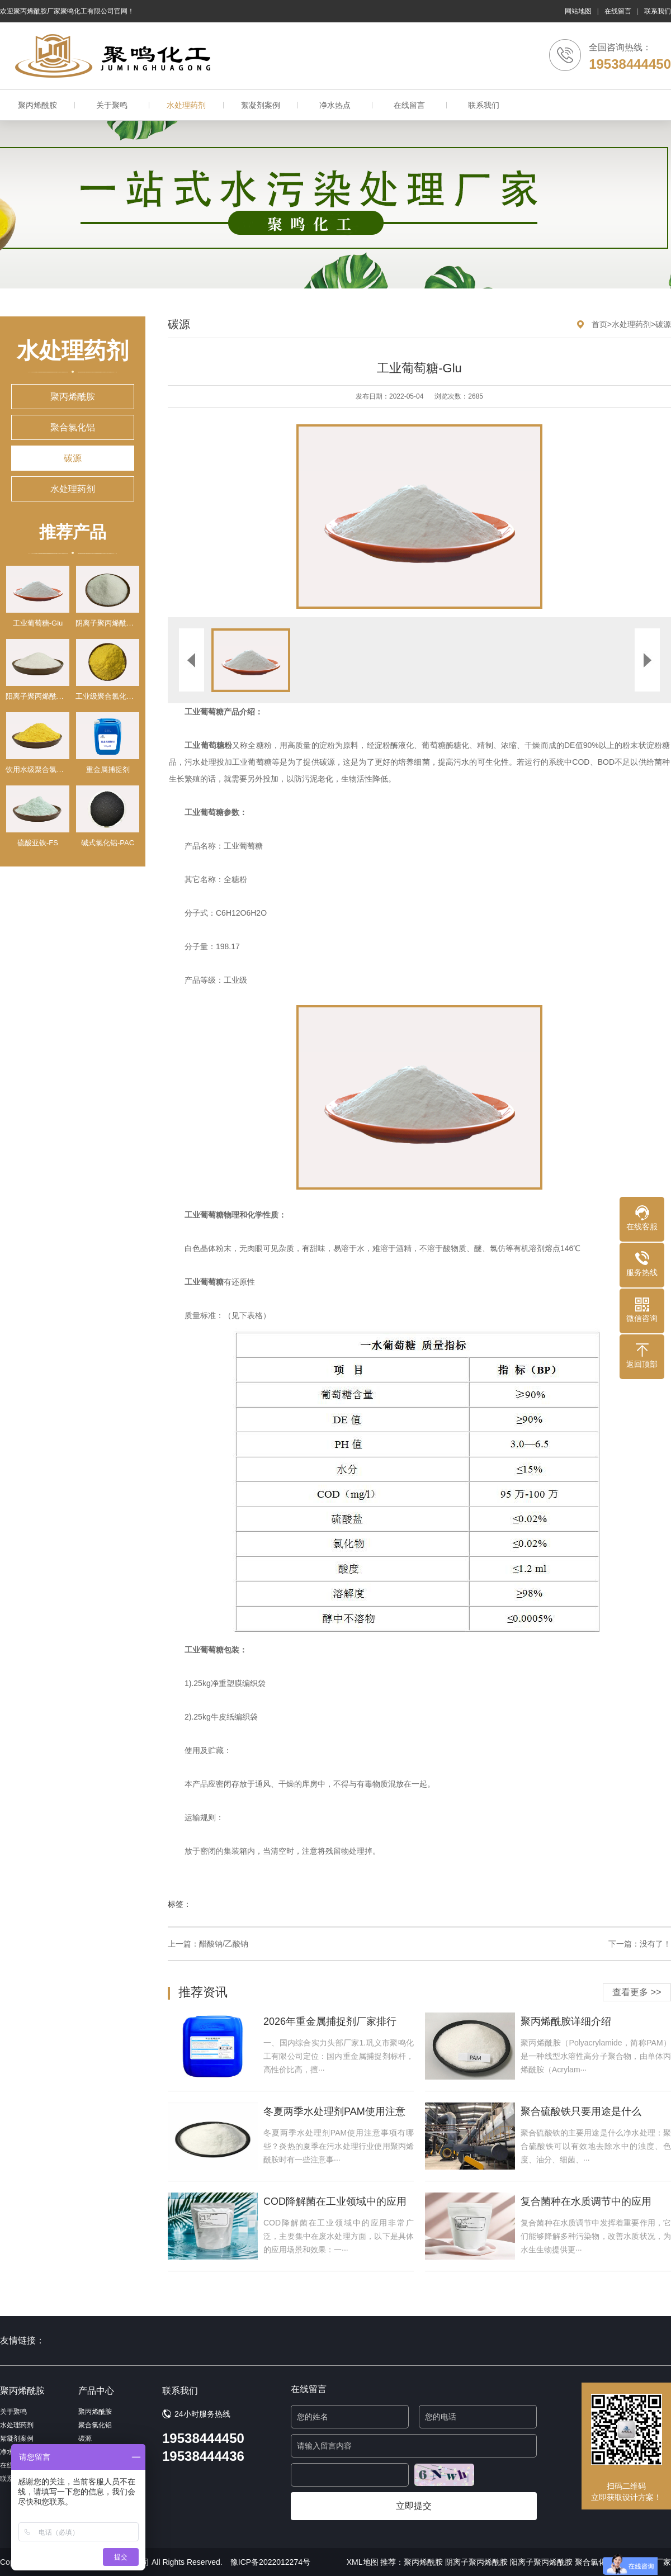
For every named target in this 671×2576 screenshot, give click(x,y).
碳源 (73, 458)
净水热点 (335, 105)
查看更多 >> (636, 1992)
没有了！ (655, 1943)
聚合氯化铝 (72, 427)
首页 (599, 324)
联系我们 (657, 11)
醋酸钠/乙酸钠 (223, 1943)
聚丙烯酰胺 (37, 105)
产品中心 (96, 2390)
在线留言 (617, 11)
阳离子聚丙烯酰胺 (541, 2562)
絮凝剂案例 (260, 105)
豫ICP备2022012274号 (270, 2562)
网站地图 (578, 11)
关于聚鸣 (111, 105)
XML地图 (363, 2562)
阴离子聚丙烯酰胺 (476, 2562)
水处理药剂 (186, 105)
